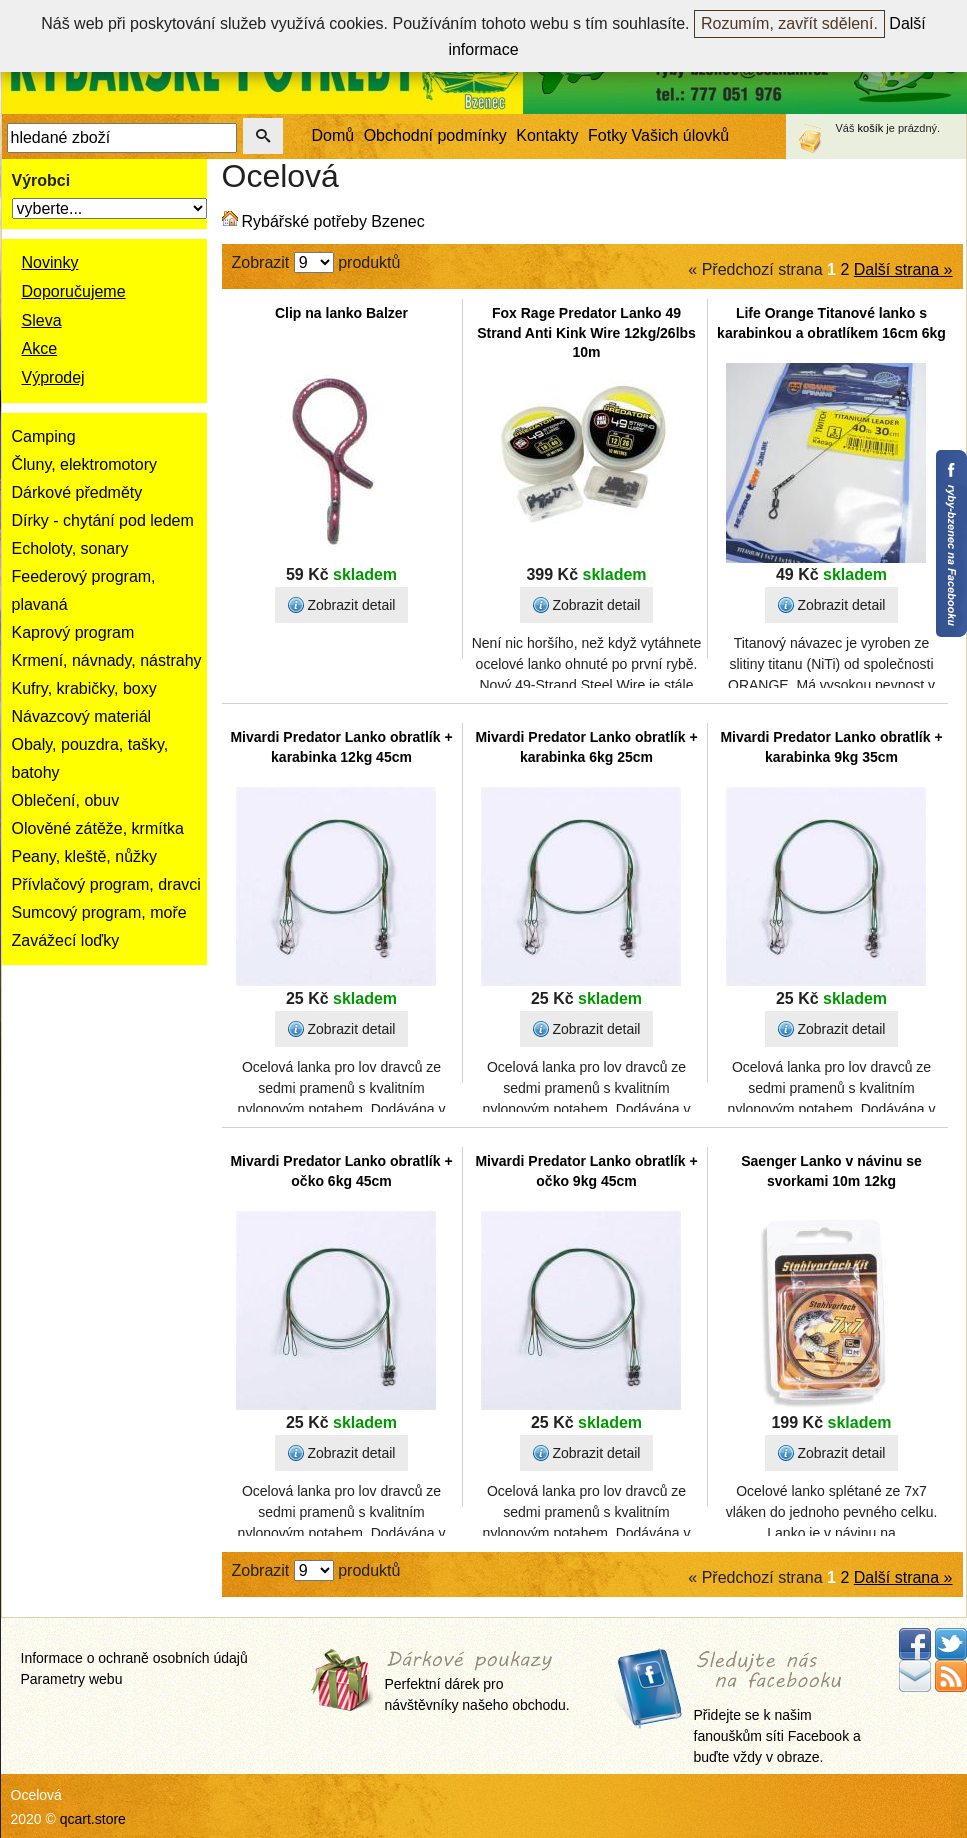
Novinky (50, 262)
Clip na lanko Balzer (341, 313)
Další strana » (903, 269)
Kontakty (547, 135)
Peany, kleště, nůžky (85, 856)
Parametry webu (72, 1679)
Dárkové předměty (77, 492)
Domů (333, 135)
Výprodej (53, 377)
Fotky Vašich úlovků (658, 135)
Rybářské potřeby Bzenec (333, 221)
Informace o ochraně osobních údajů (134, 1658)
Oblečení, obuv (66, 800)
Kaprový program (73, 632)
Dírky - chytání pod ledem (103, 520)
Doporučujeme (74, 291)
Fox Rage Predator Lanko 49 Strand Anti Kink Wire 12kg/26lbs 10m (586, 332)
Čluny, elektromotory (85, 464)
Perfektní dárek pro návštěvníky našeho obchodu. (477, 1682)
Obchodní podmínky (435, 135)
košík (871, 128)
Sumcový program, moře (99, 912)
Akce (40, 348)
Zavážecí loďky (66, 940)
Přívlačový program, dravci (106, 884)
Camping (44, 436)
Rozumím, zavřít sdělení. (789, 23)
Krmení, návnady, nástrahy (107, 660)
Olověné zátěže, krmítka (98, 828)
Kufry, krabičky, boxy (84, 688)
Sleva (42, 320)
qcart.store (93, 1819)
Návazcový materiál (82, 716)
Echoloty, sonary (70, 548)
